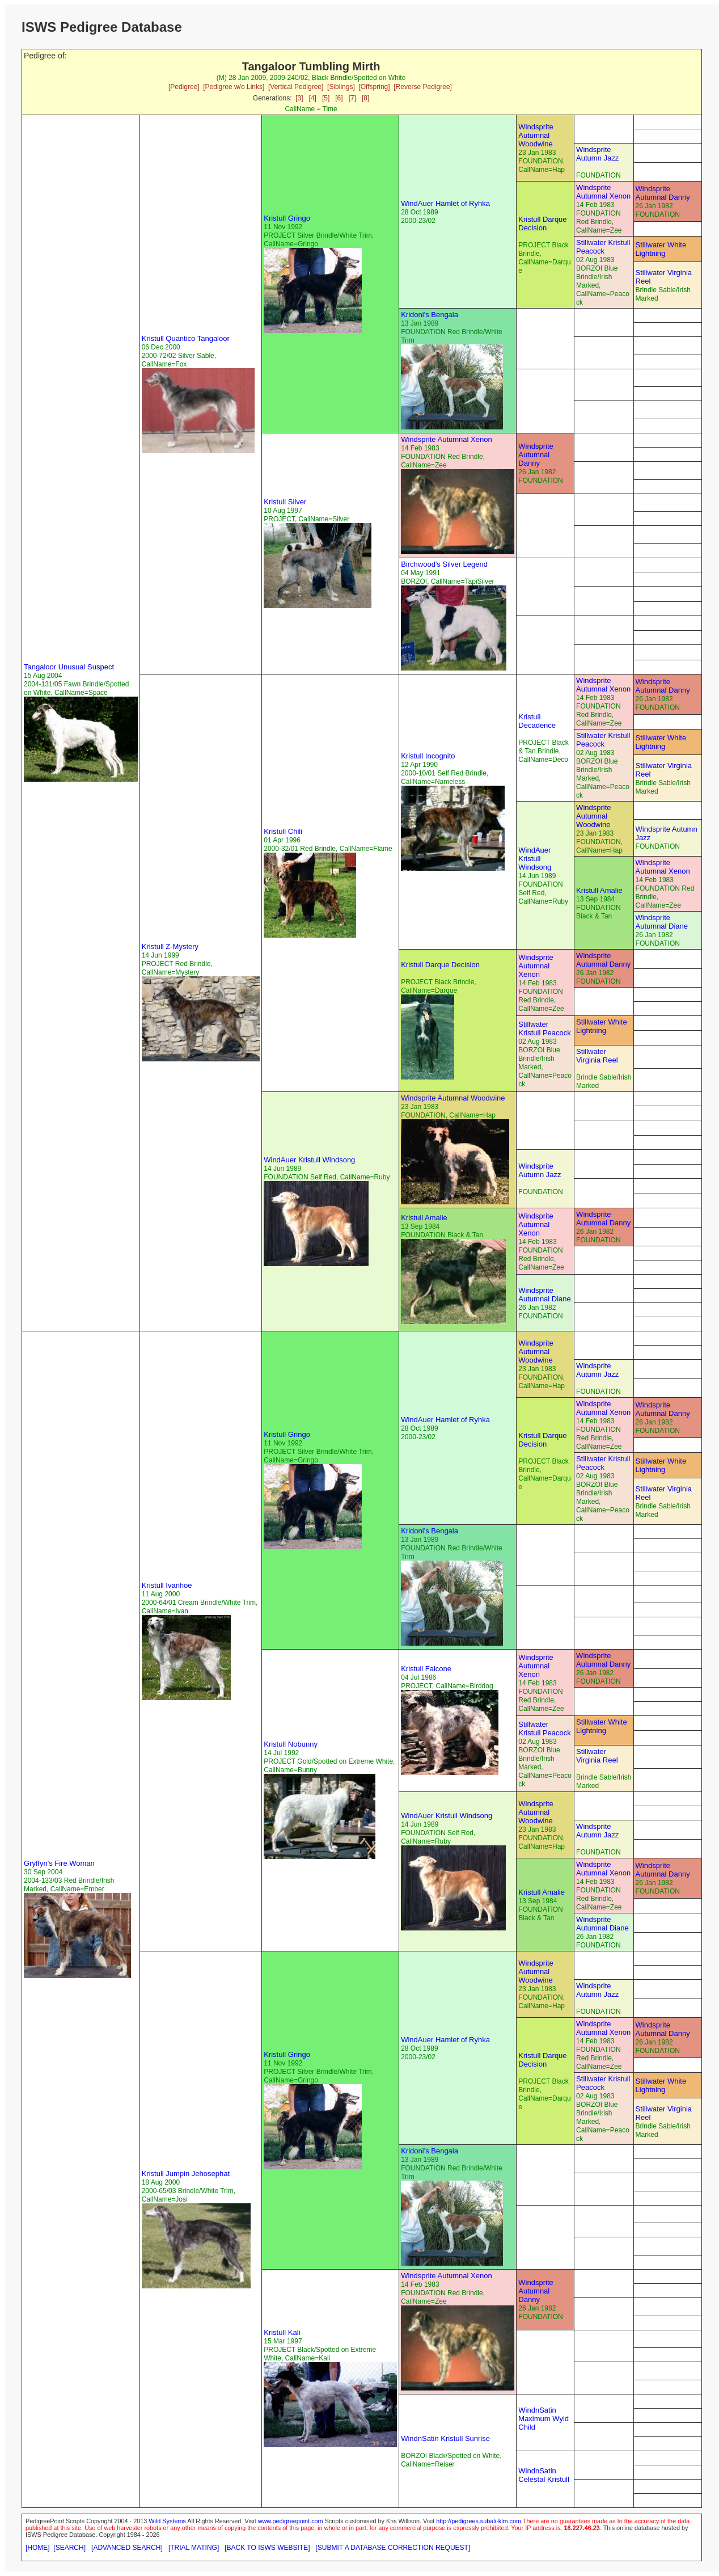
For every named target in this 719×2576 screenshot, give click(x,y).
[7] (352, 98)
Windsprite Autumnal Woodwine (535, 135)
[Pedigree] (184, 87)
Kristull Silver (285, 502)
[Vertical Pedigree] (295, 87)
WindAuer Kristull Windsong (534, 858)
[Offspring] (374, 87)
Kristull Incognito (428, 756)
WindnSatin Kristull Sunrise (445, 2438)
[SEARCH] (69, 2548)
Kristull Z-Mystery (170, 946)
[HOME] (38, 2548)
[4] (312, 98)
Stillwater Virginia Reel (597, 1055)
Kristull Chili (283, 831)
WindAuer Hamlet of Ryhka (445, 203)
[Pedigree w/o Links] (233, 87)
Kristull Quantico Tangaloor (186, 338)
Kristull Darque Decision (542, 223)
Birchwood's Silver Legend (444, 564)
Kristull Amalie (599, 890)
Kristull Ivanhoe (167, 1585)
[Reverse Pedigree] (423, 87)
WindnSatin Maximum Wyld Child (543, 2418)
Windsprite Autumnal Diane (662, 921)
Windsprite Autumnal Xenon (603, 191)
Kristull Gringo (287, 218)
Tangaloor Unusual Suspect (69, 667)
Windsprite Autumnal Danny (663, 192)
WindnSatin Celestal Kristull (543, 2475)
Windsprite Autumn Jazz (597, 153)
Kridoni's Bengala (429, 314)
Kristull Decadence (537, 721)
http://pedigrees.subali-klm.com (478, 2521)
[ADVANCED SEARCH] (127, 2548)
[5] (325, 98)
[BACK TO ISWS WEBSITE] (267, 2548)
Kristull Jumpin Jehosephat (186, 2173)
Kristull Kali (282, 2332)
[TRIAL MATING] (193, 2548)
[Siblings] (341, 87)
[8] (365, 98)
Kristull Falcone (426, 1668)
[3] (299, 98)
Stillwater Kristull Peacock (603, 246)
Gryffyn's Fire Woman (59, 1863)
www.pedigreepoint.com (290, 2521)
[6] (338, 98)
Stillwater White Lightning (661, 249)
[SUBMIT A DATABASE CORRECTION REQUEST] (393, 2548)
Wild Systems (167, 2521)
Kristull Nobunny (291, 1744)
